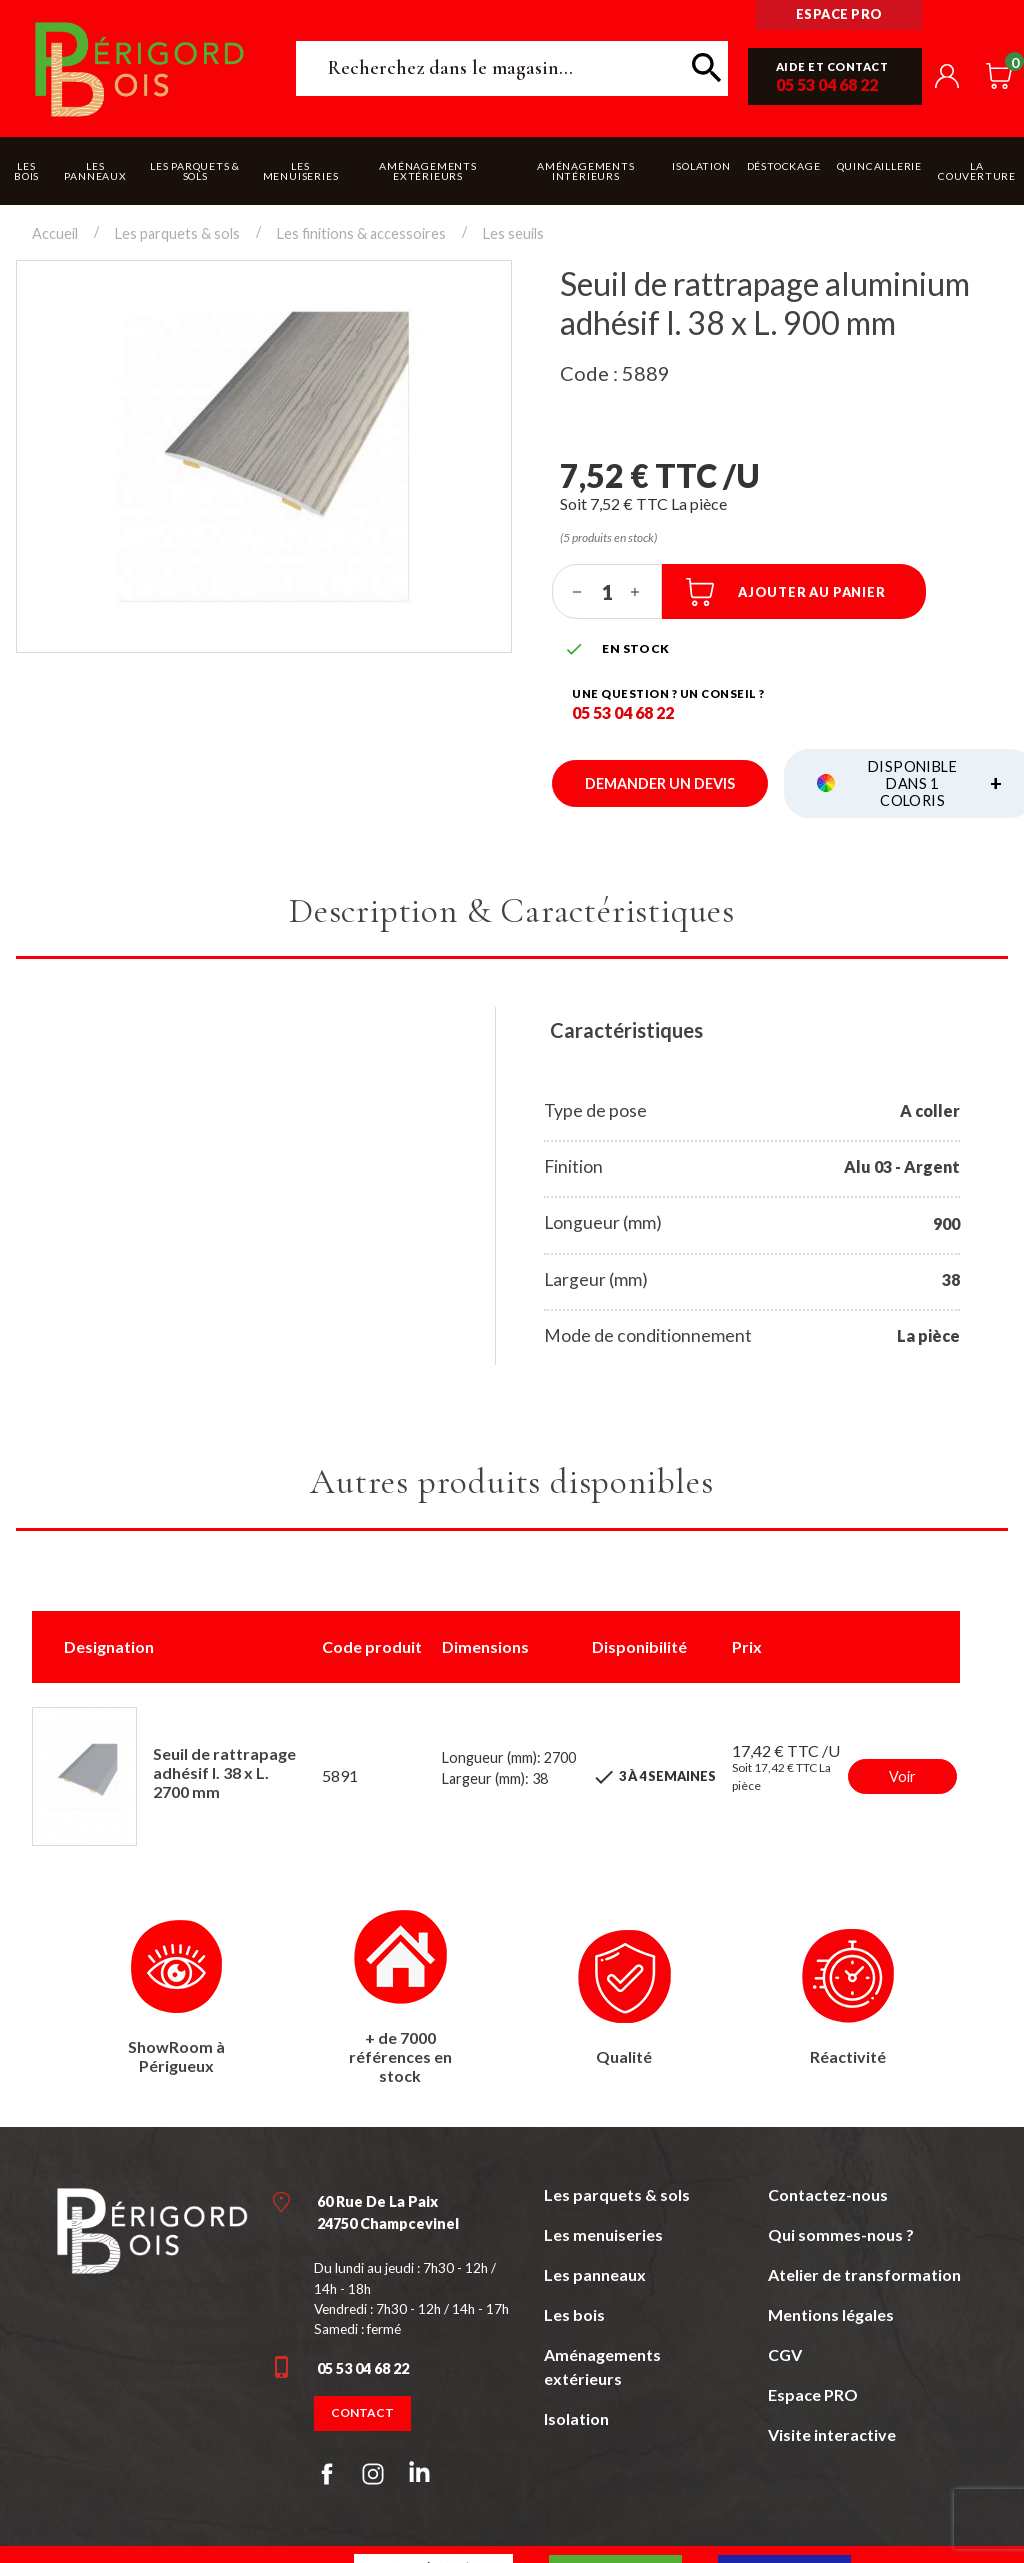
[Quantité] (607, 592)
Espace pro (839, 14)
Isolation (576, 2418)
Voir (902, 1776)
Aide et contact (832, 66)
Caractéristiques (626, 1030)
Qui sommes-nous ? (841, 2234)
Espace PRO (813, 2394)
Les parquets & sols (617, 2194)
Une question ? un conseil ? (668, 693)
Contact (362, 2412)
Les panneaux (595, 2274)
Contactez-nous (828, 2194)
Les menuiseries (603, 2234)
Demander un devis (660, 783)
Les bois (574, 2314)
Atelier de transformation (864, 2274)
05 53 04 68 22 (827, 84)
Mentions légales (831, 2314)
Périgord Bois (140, 68)
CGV (785, 2354)
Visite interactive (832, 2434)
